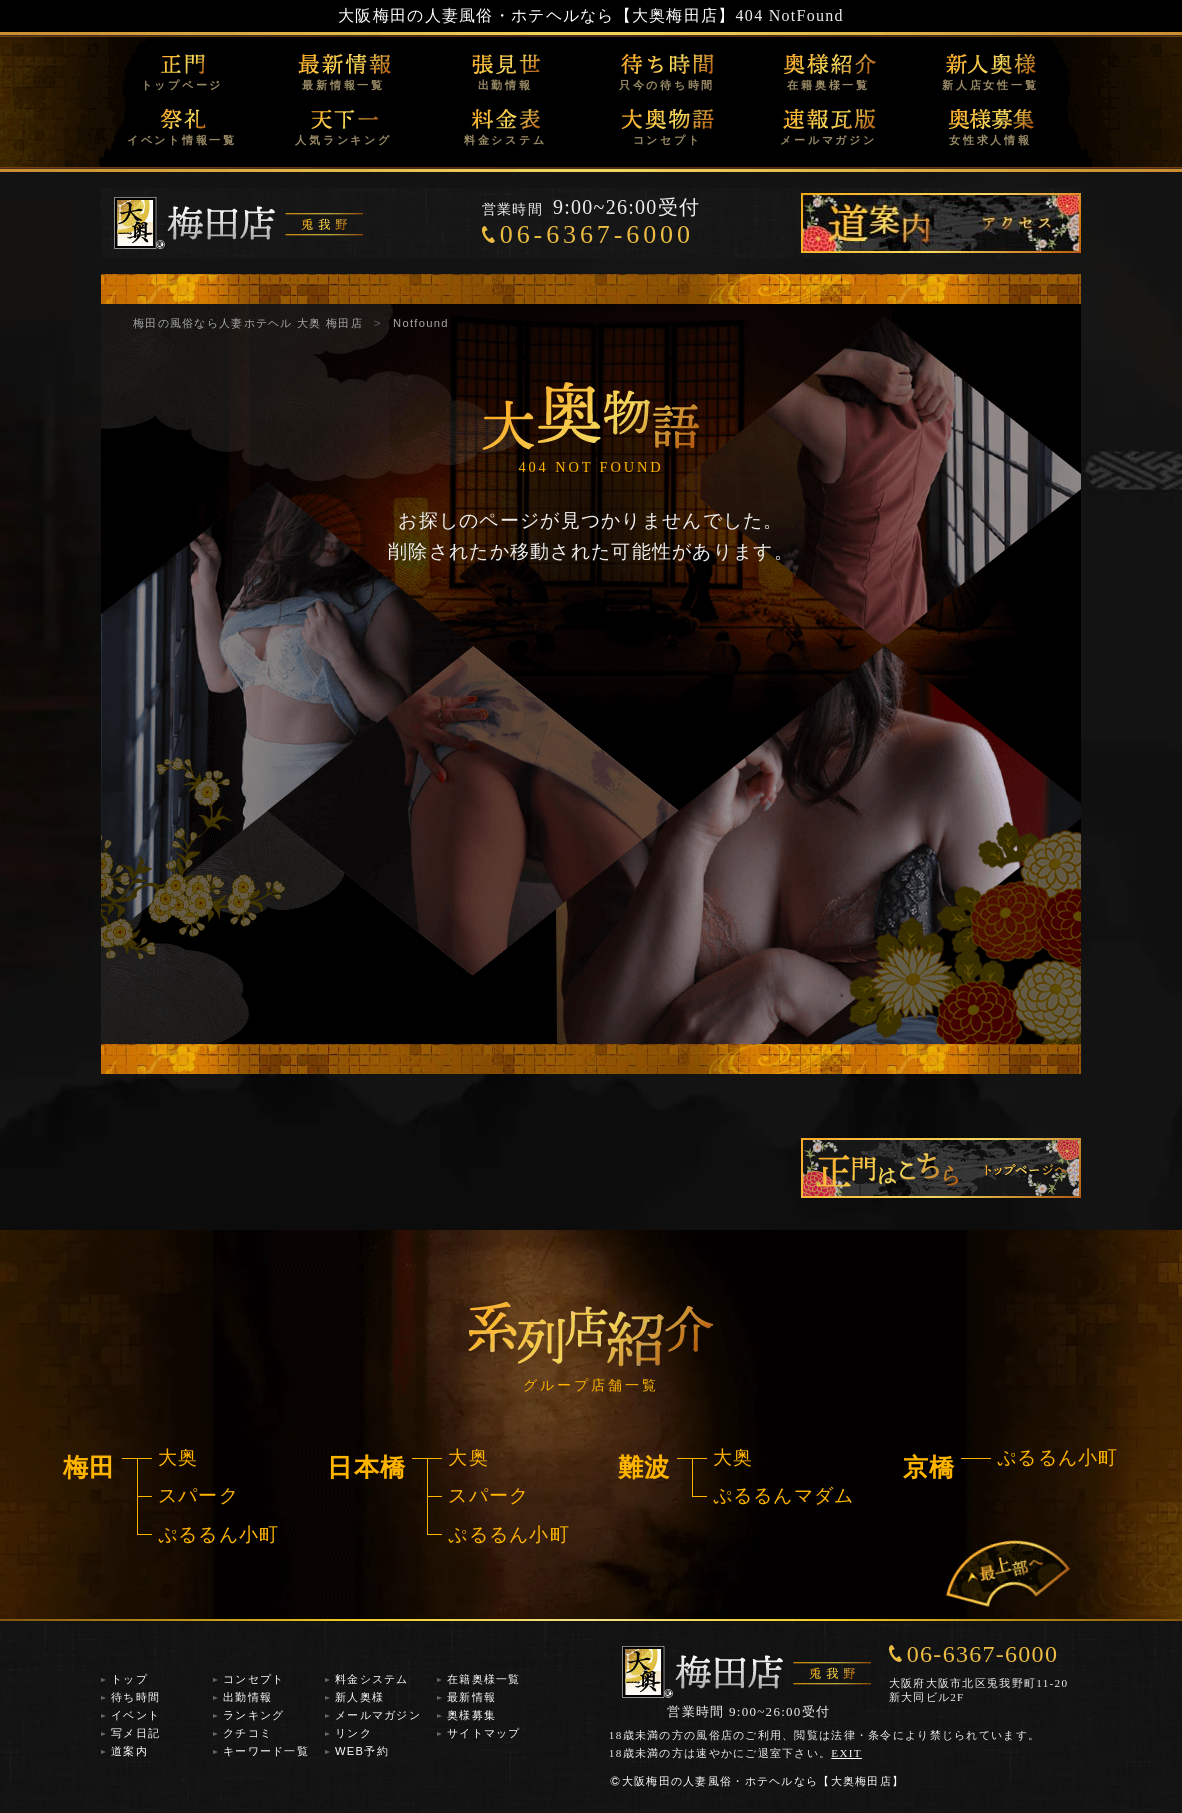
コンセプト (667, 140)
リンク (353, 1733)
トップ (129, 1679)
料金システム (505, 140)
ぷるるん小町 (219, 1534)
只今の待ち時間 (667, 85)
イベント (135, 1715)
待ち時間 (135, 1697)
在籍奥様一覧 (828, 85)
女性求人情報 (990, 140)
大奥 (178, 1457)
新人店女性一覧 (990, 85)
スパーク (198, 1495)
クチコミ (247, 1733)
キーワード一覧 (266, 1751)
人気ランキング (343, 140)
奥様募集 (471, 1715)
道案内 (129, 1751)
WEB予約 (362, 1751)
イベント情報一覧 (182, 140)
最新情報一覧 (343, 85)
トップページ (182, 85)
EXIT (846, 1753)
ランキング (253, 1715)
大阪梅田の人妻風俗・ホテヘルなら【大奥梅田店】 (536, 15)
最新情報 (471, 1697)
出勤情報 (505, 85)
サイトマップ (484, 1733)
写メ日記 (135, 1733)
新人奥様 (359, 1697)
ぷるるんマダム (784, 1495)
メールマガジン (828, 140)
